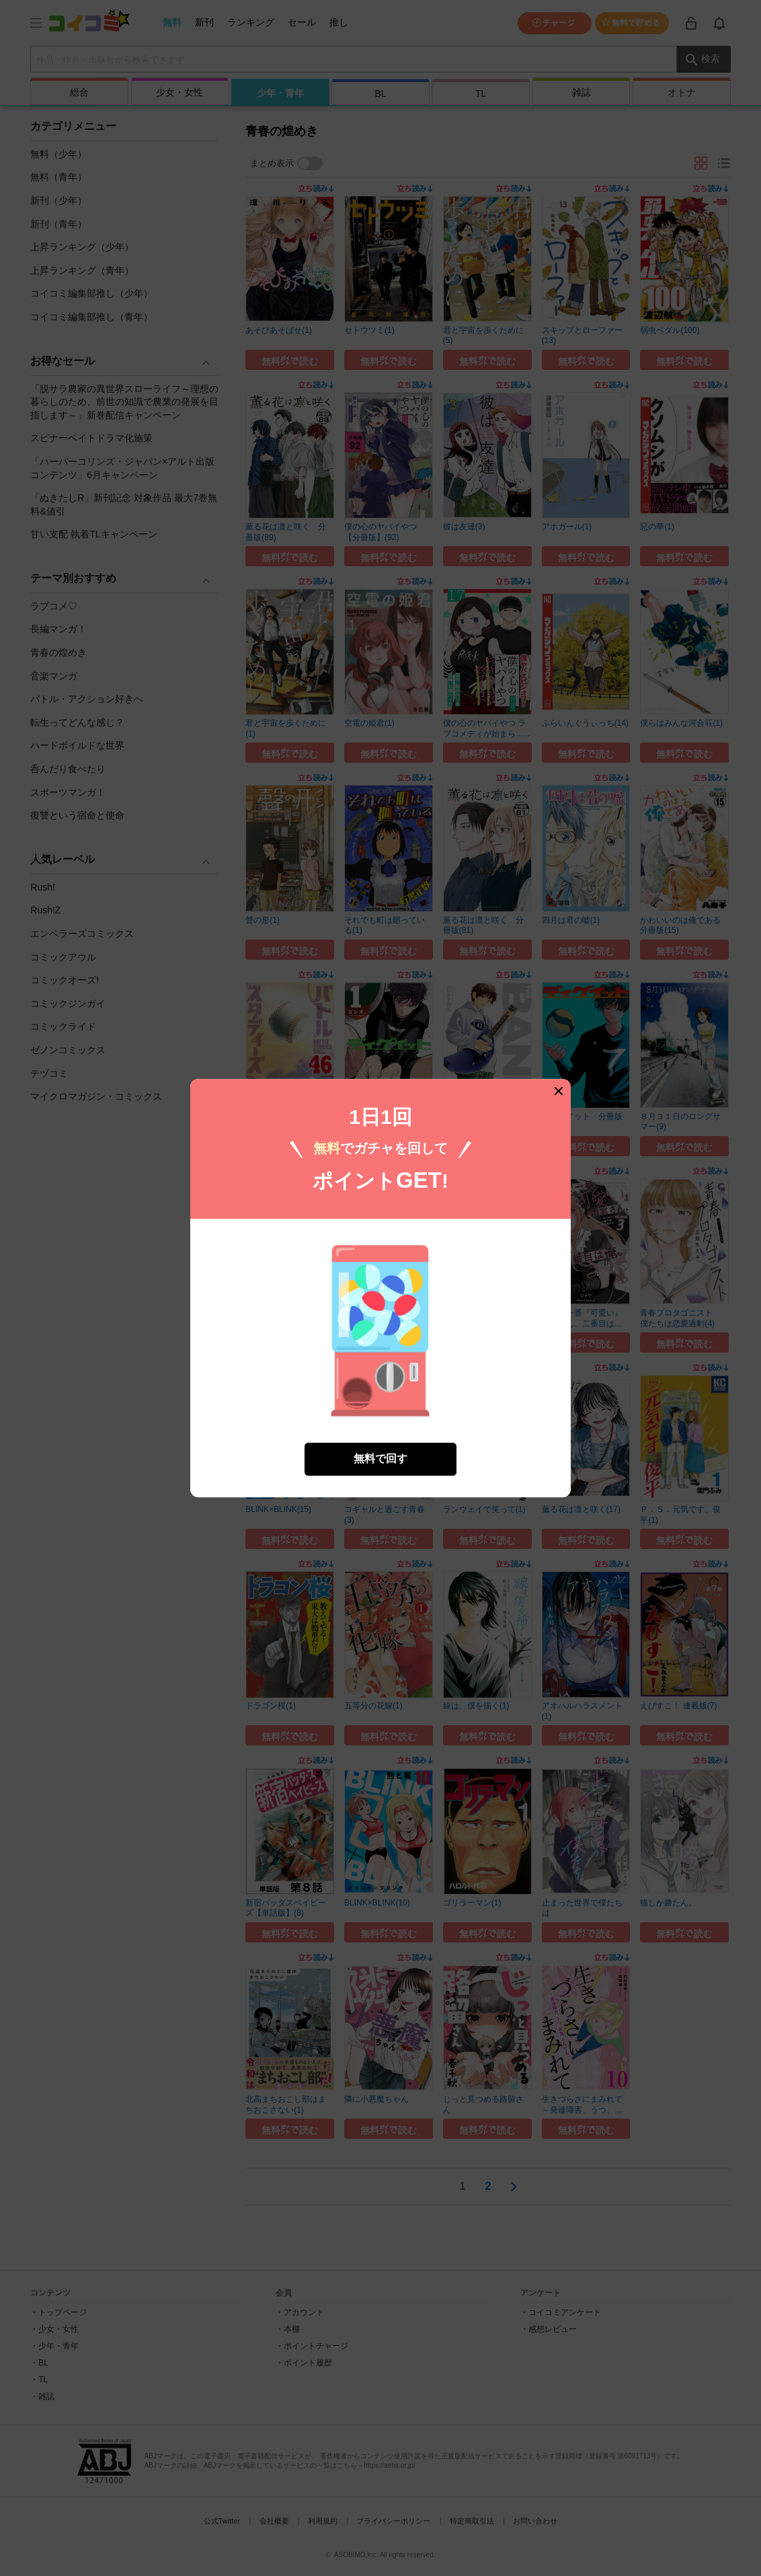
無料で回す (380, 1458)
